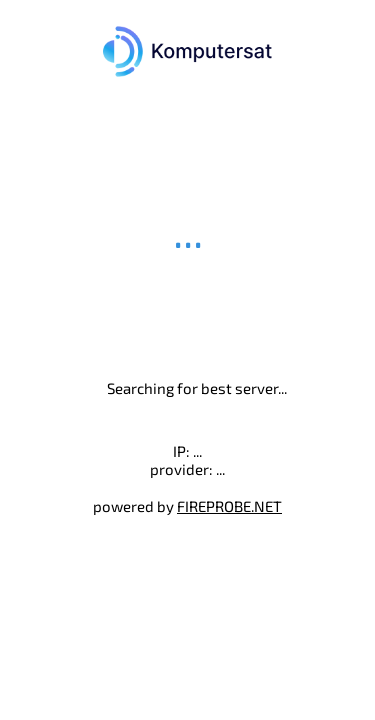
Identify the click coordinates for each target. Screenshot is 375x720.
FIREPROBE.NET (229, 506)
